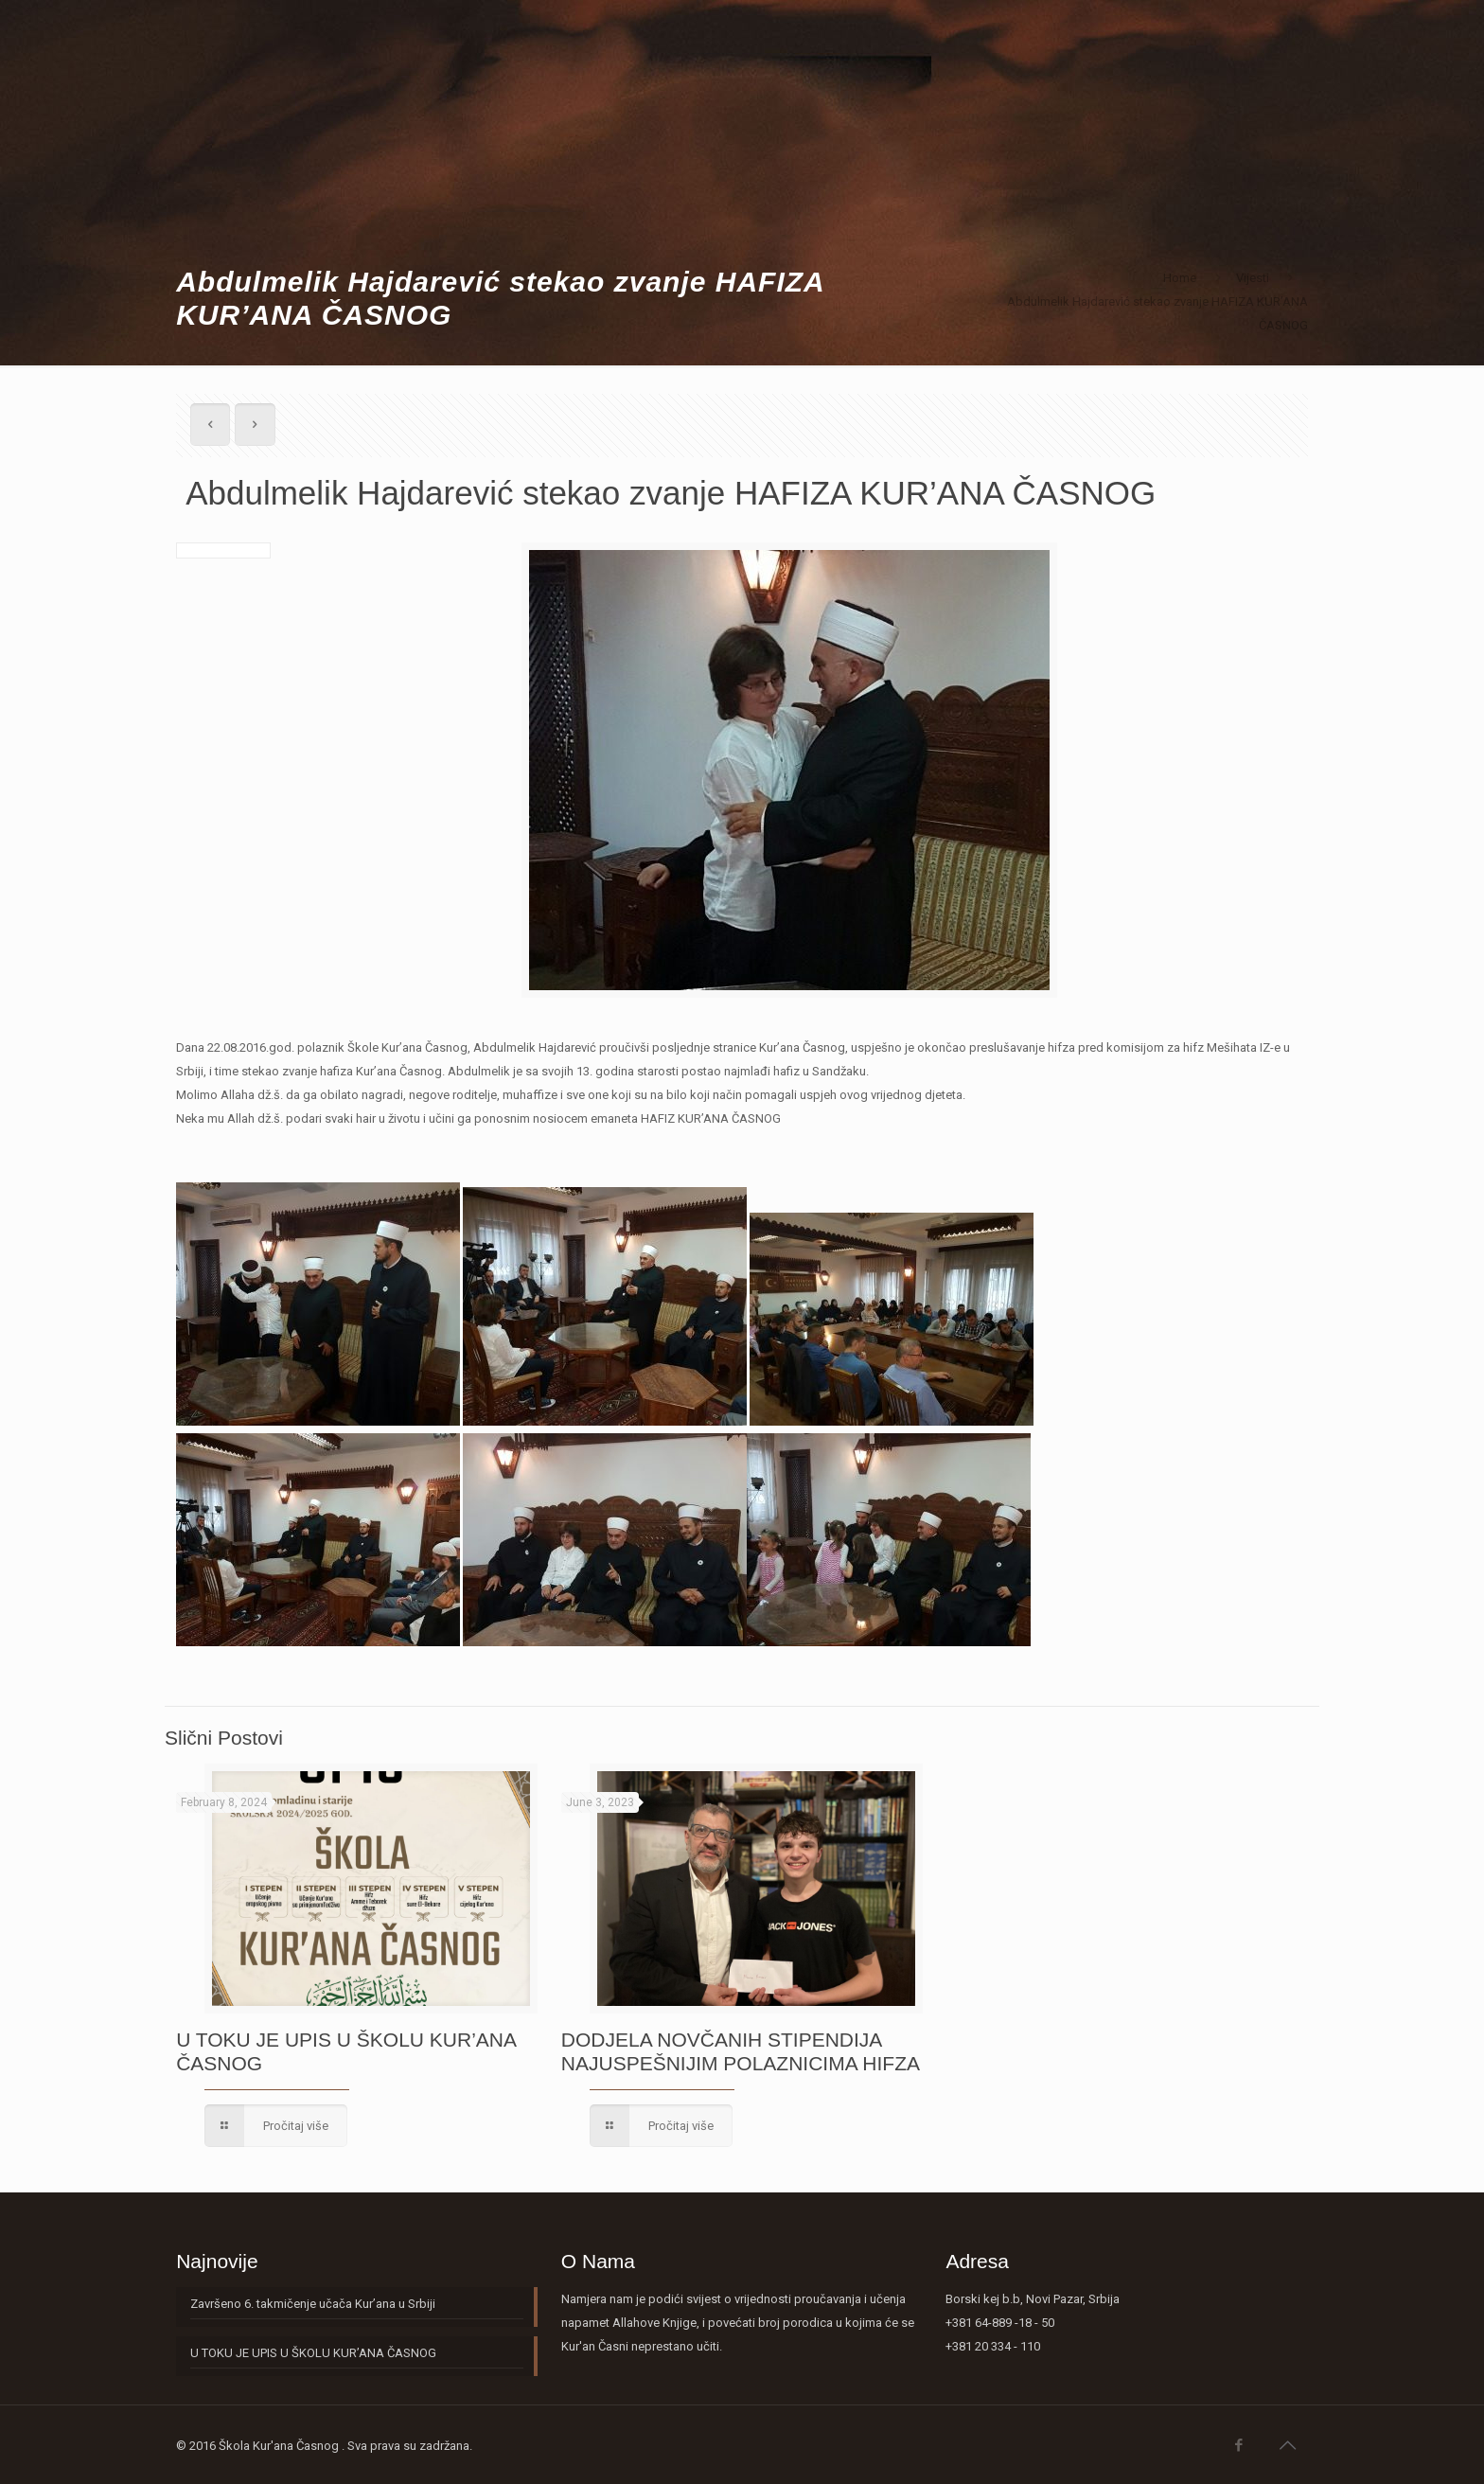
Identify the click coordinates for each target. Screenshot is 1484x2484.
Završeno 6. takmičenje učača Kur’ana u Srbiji (312, 2304)
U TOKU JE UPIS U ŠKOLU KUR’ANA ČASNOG (313, 2353)
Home (1179, 278)
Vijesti (1252, 278)
